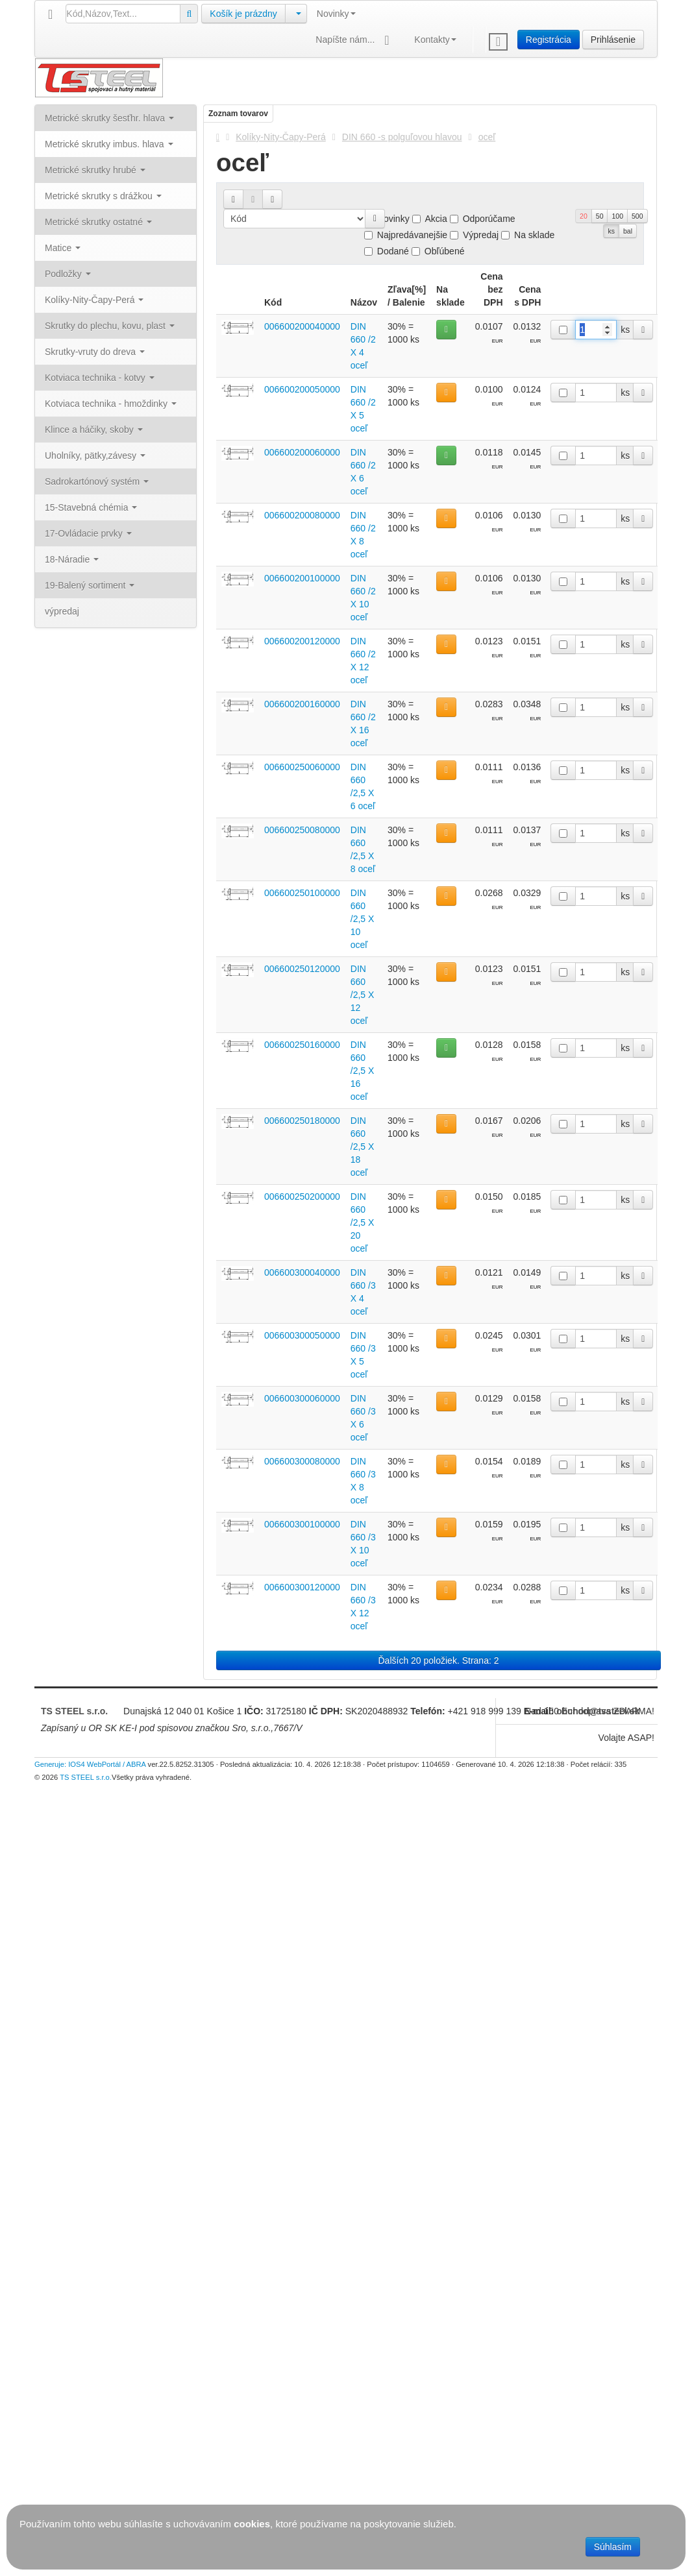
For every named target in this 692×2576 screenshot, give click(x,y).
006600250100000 (302, 893)
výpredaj (62, 611)
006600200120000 (302, 641)
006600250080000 (302, 830)
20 (583, 216)
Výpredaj (474, 235)
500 (637, 216)
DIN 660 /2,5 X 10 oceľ (363, 919)
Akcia (429, 218)
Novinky (336, 13)
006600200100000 (302, 578)
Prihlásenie (613, 39)
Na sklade (527, 235)
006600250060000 (302, 767)
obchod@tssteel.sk (597, 1711)
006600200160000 (302, 704)
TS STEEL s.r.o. (74, 1711)
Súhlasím (613, 2547)
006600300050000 (302, 1335)
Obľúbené (438, 251)
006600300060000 (302, 1398)
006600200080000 (302, 515)
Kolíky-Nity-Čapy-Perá (280, 137)
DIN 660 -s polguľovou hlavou (402, 137)
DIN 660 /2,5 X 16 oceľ (363, 1070)
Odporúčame (482, 218)
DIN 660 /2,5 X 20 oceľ (363, 1222)
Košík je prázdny (243, 13)
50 (600, 216)
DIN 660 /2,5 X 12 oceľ (363, 995)
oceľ (487, 137)
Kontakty (435, 39)
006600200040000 (302, 326)
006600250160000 (302, 1044)
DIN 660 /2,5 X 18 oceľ (363, 1146)
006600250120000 (302, 969)
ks (611, 231)
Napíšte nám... (355, 40)
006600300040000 (302, 1272)
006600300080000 (302, 1461)
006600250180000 (302, 1120)
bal (627, 231)
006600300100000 (302, 1524)
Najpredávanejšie (405, 235)
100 (617, 216)
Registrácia (548, 39)
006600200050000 (302, 389)
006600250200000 (302, 1196)
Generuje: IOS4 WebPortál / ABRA (89, 1764)
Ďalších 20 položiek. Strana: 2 (438, 1660)
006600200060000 (302, 452)
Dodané (386, 251)
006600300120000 (302, 1587)
